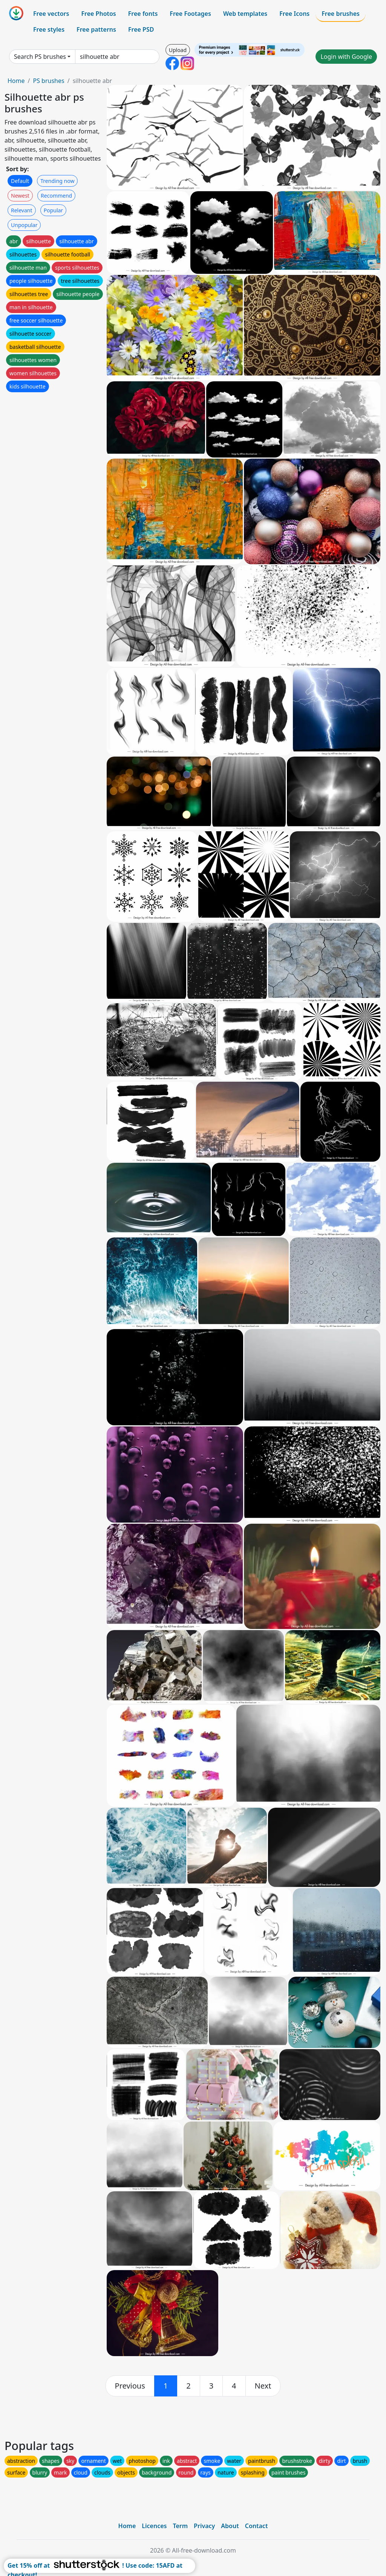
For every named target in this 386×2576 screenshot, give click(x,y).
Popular (53, 210)
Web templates (245, 13)
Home (16, 81)
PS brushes (48, 81)
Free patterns (96, 29)
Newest (20, 195)
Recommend (56, 195)
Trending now (57, 180)
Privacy (204, 2526)
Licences (154, 2526)
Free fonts (143, 13)
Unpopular (24, 225)
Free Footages (190, 13)
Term (180, 2526)
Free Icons (294, 13)
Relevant (21, 210)
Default (20, 180)
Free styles (48, 29)
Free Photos (98, 13)
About (230, 2526)
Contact (256, 2526)
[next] (263, 2385)
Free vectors (51, 13)
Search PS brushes (40, 56)
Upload (178, 50)
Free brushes (341, 13)
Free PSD (141, 29)
